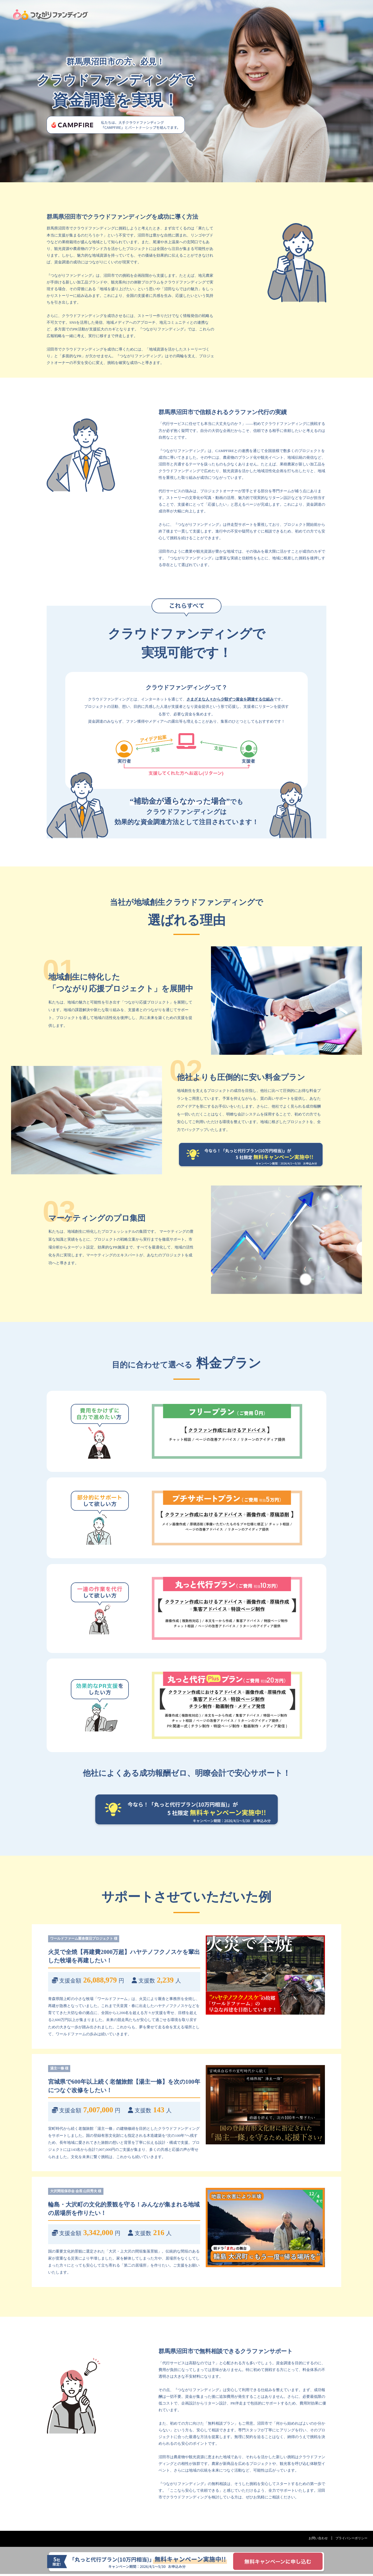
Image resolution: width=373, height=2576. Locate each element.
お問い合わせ (314, 2540)
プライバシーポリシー (349, 2540)
